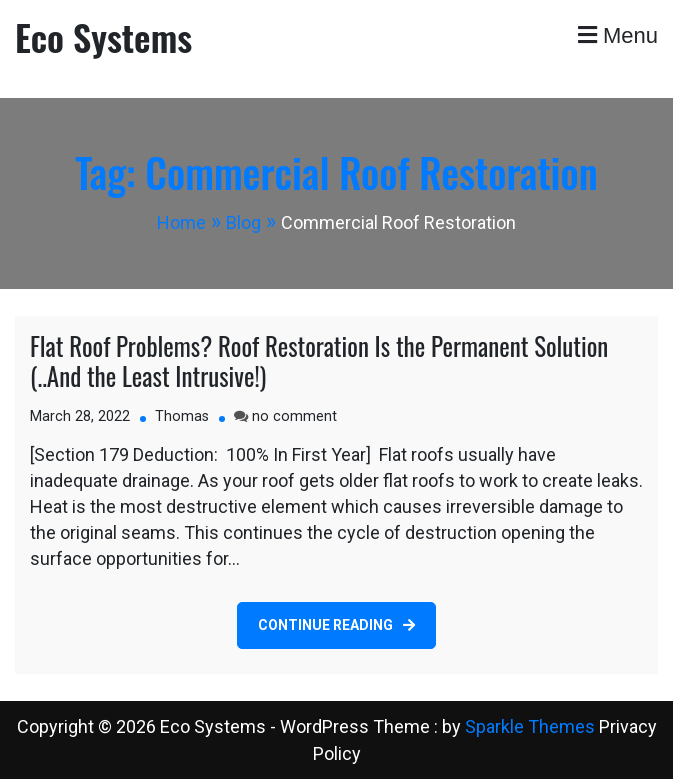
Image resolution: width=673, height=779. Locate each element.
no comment (294, 416)
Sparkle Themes (530, 726)
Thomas (182, 416)
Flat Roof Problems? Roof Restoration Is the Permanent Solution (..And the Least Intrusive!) (319, 360)
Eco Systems (103, 36)
